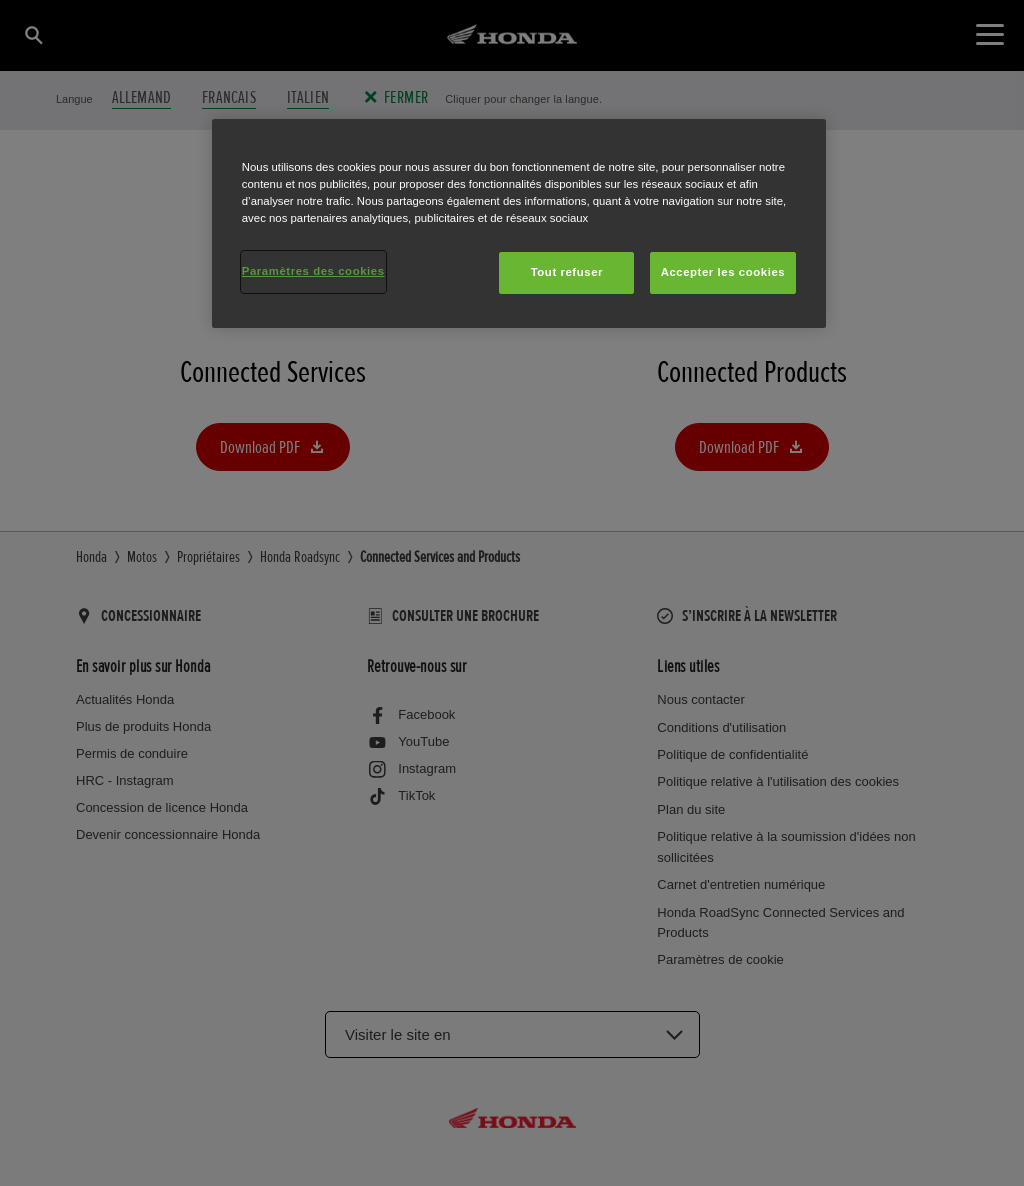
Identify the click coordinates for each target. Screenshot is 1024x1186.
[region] (519, 223)
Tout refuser (567, 272)
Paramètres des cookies (313, 271)
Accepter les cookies (723, 272)
